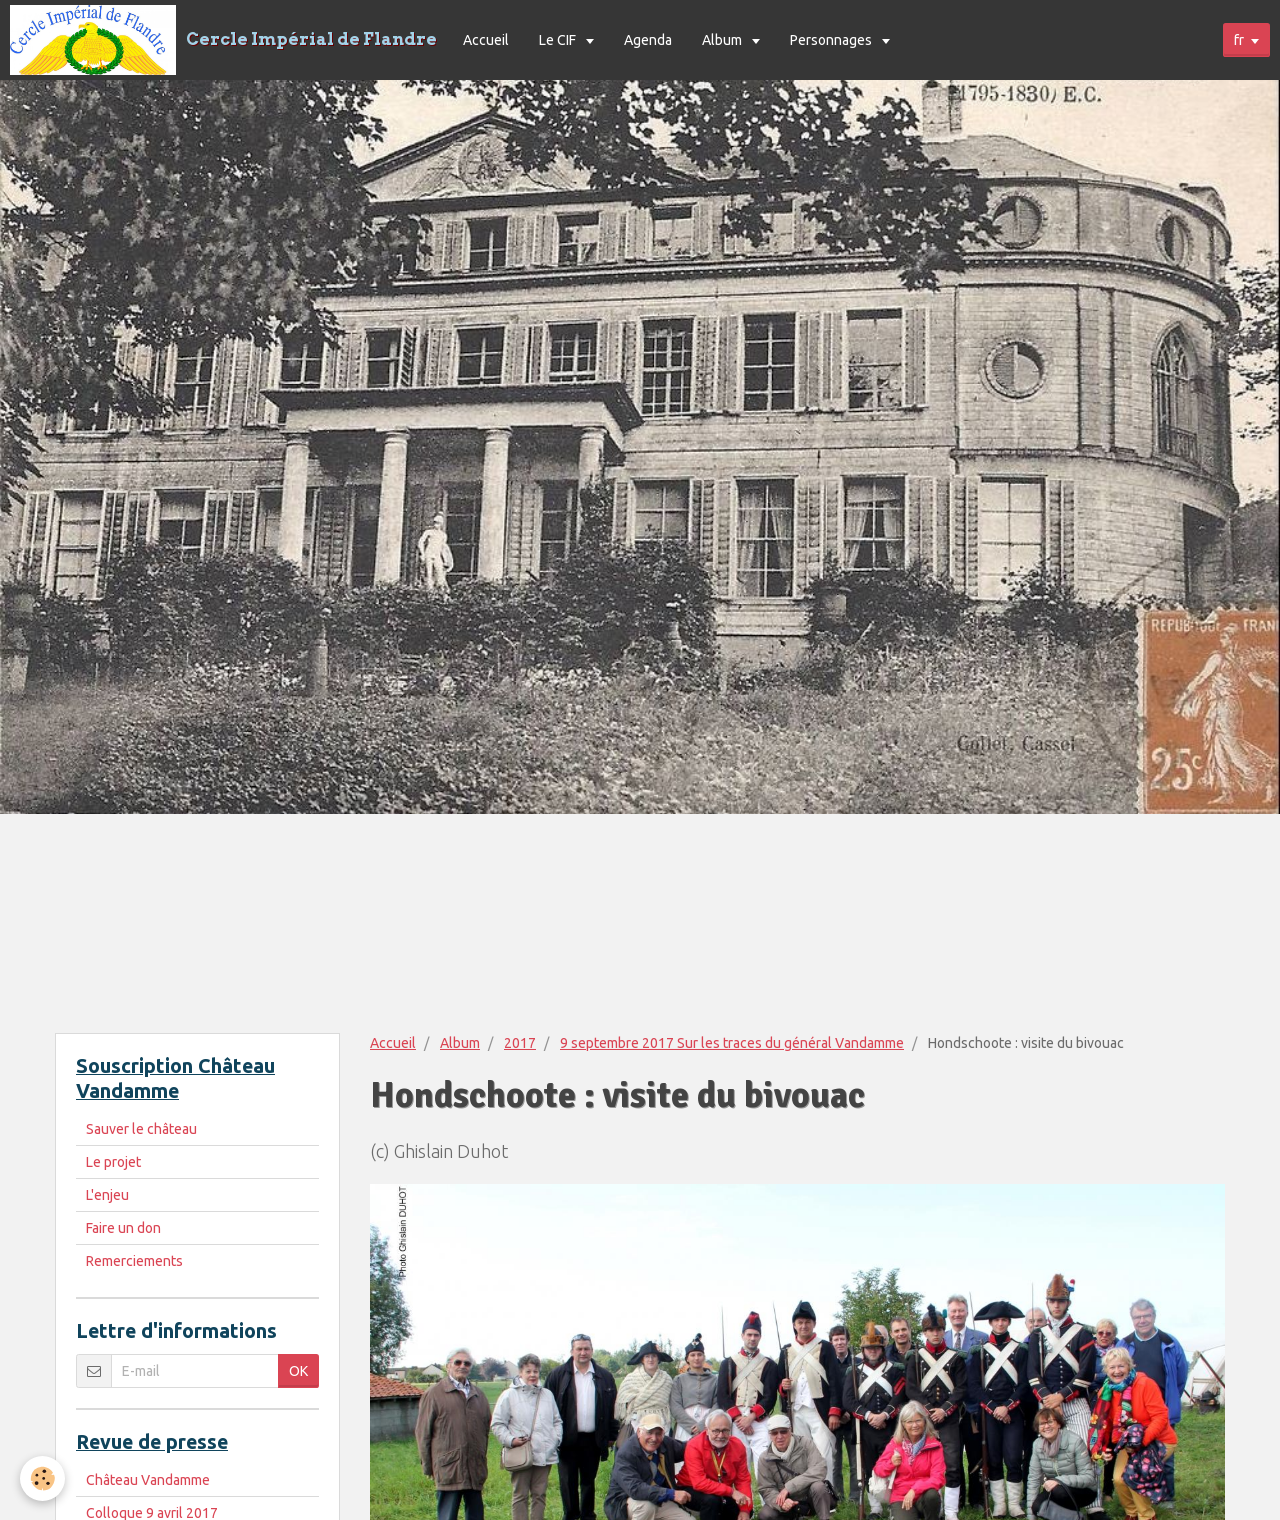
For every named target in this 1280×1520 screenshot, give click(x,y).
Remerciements (134, 1261)
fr (1239, 40)
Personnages (832, 40)
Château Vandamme (148, 1480)
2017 (520, 1043)
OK (298, 1371)
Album (723, 40)
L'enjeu (107, 1195)
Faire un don (123, 1228)
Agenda (648, 40)
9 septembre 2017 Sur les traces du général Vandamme (732, 1043)
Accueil (486, 40)
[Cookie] (42, 1478)
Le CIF (559, 40)
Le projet (113, 1162)
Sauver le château (141, 1129)
